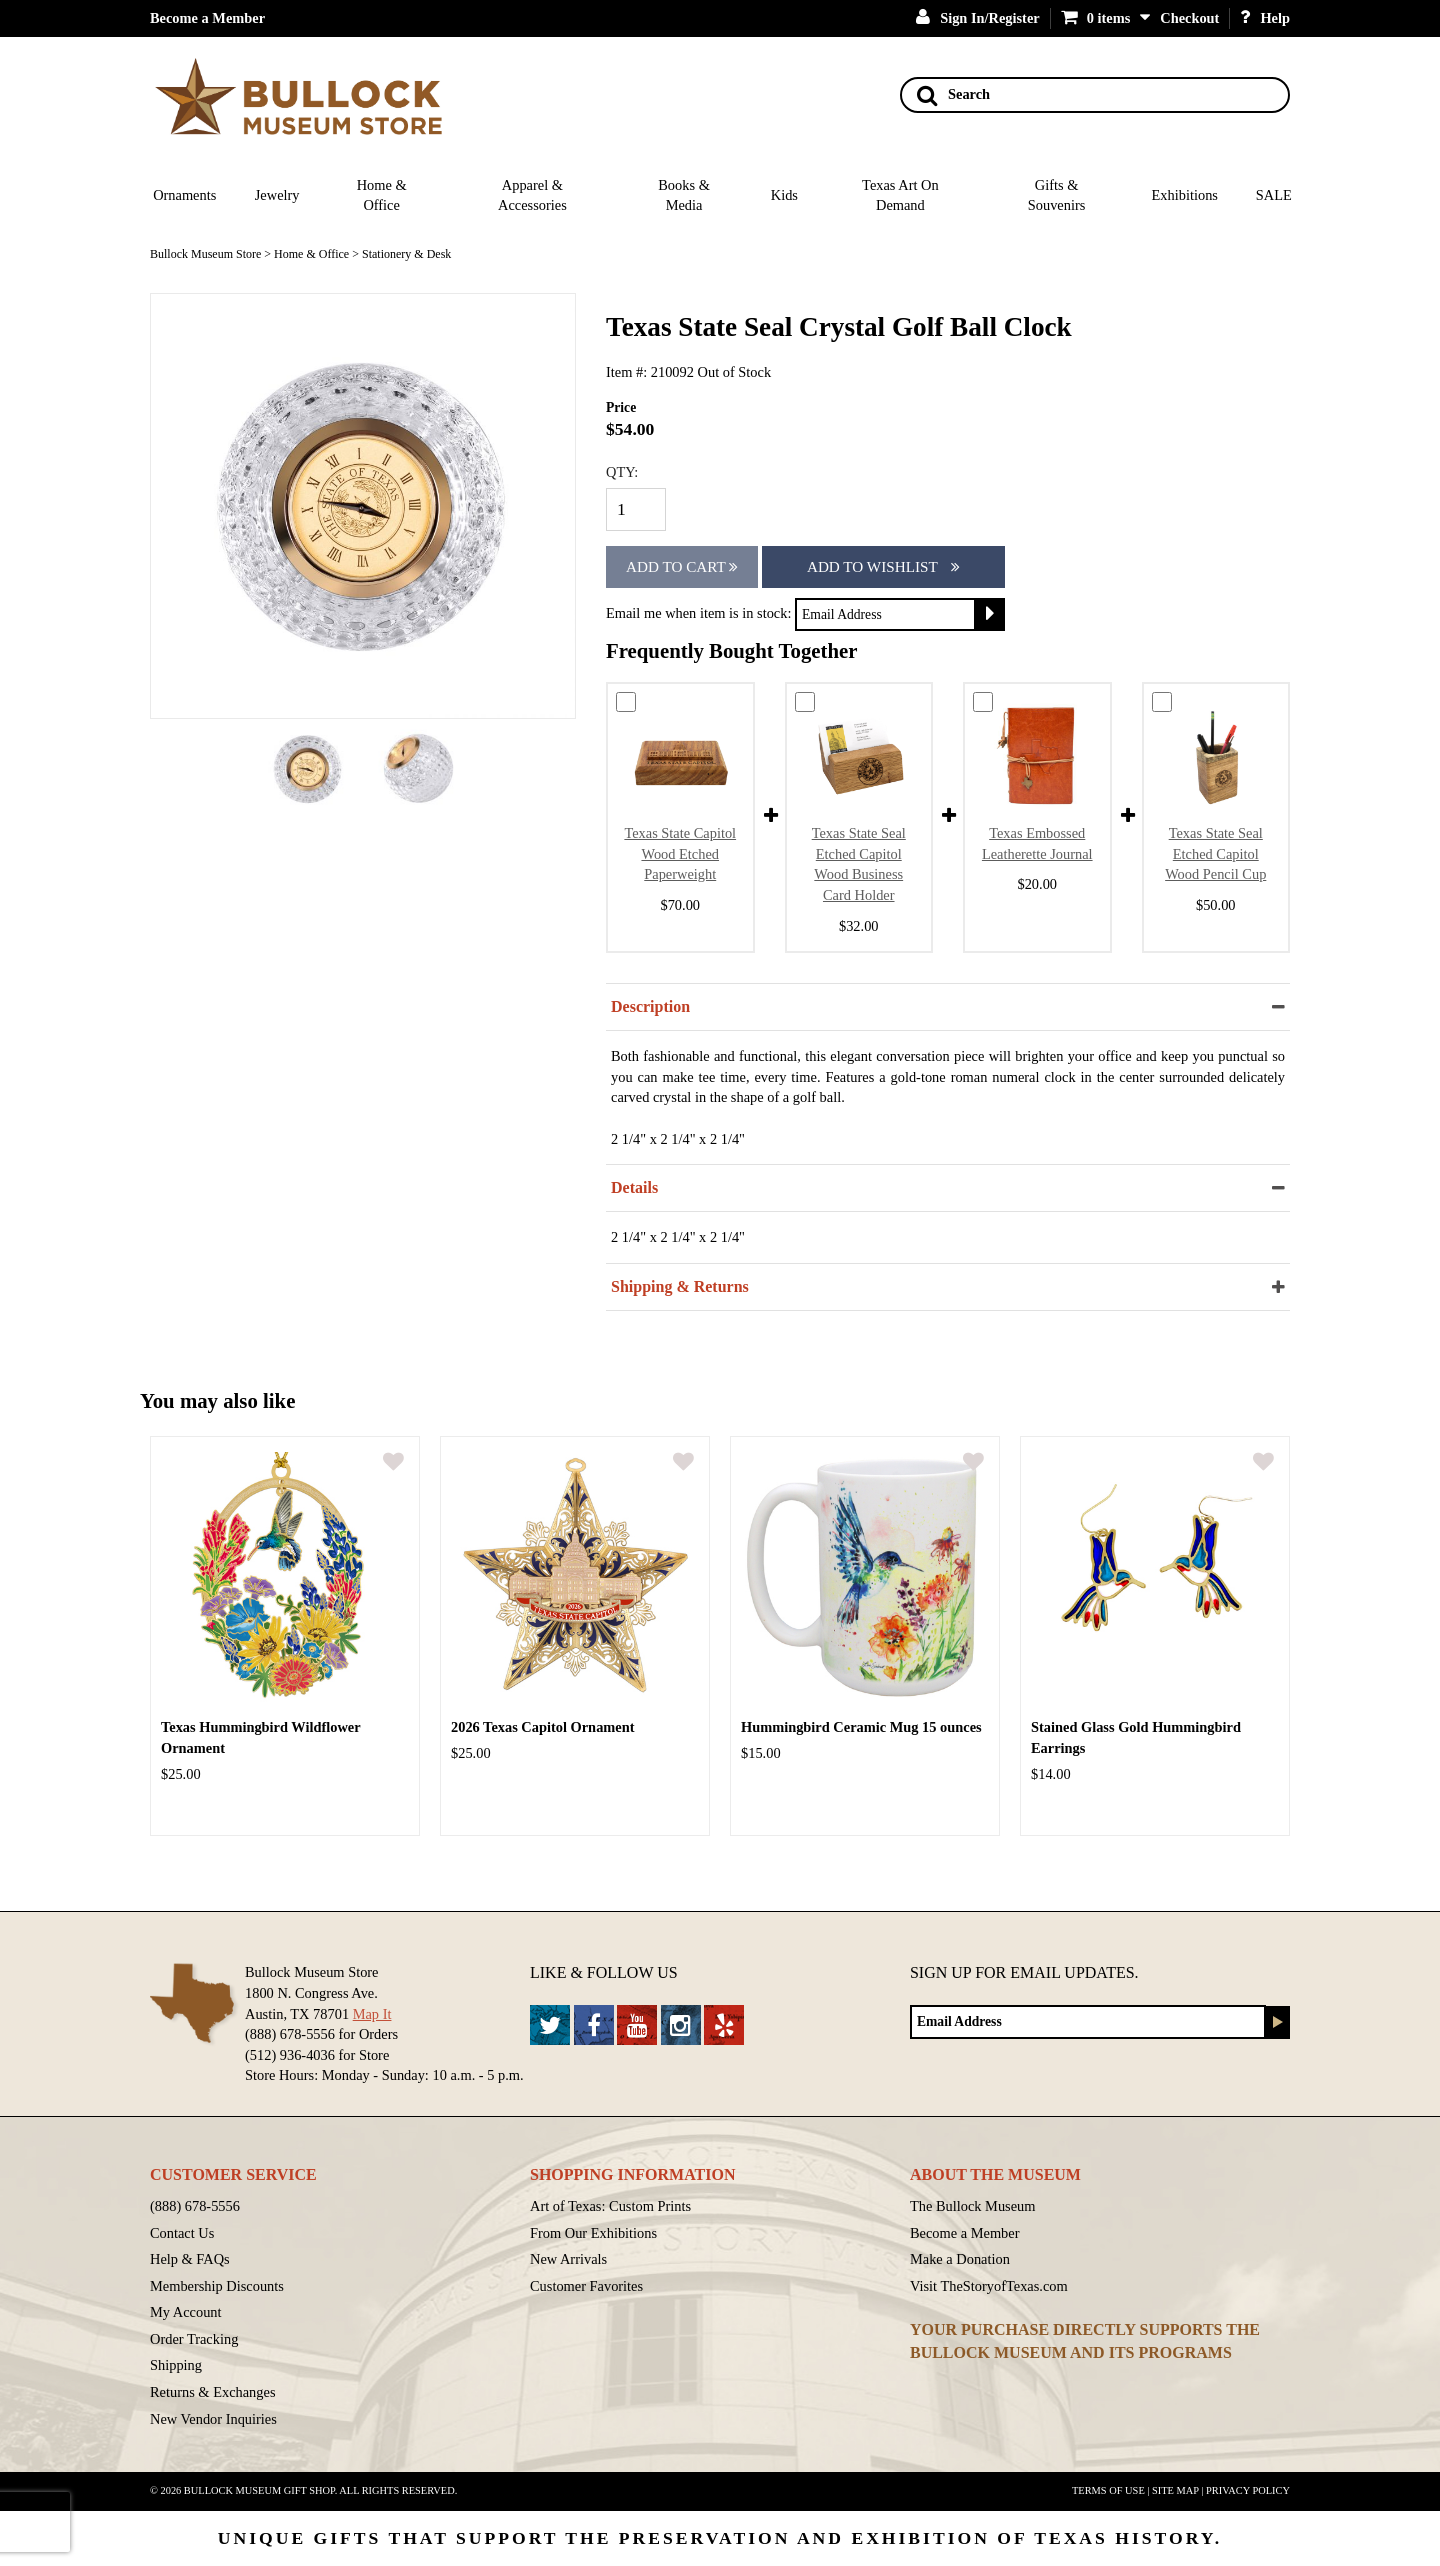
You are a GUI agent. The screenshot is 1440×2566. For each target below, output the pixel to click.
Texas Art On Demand (900, 195)
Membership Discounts (217, 2286)
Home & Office (382, 195)
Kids (784, 195)
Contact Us (182, 2233)
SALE (1274, 195)
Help (1265, 18)
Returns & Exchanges (213, 2392)
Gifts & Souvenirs (1057, 195)
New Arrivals (568, 2259)
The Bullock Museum (973, 2206)
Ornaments (184, 195)
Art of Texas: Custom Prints (610, 2206)
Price (621, 407)
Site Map (1175, 2490)
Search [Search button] (953, 95)
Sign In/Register (978, 18)
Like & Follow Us (604, 1972)
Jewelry (277, 195)
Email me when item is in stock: (698, 613)
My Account (186, 2312)
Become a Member (207, 18)
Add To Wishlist (883, 566)
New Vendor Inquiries (213, 2419)
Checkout (1189, 18)
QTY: (622, 472)
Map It (372, 2014)
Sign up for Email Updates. (1024, 1972)
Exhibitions (1185, 195)
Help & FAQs (190, 2259)
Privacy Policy (1248, 2490)
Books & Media (684, 195)
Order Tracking (194, 2339)
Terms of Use (1108, 2490)
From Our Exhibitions (593, 2233)
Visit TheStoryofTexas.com (989, 2286)
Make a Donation (960, 2259)
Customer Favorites (586, 2286)
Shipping (176, 2365)
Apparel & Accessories (532, 195)
